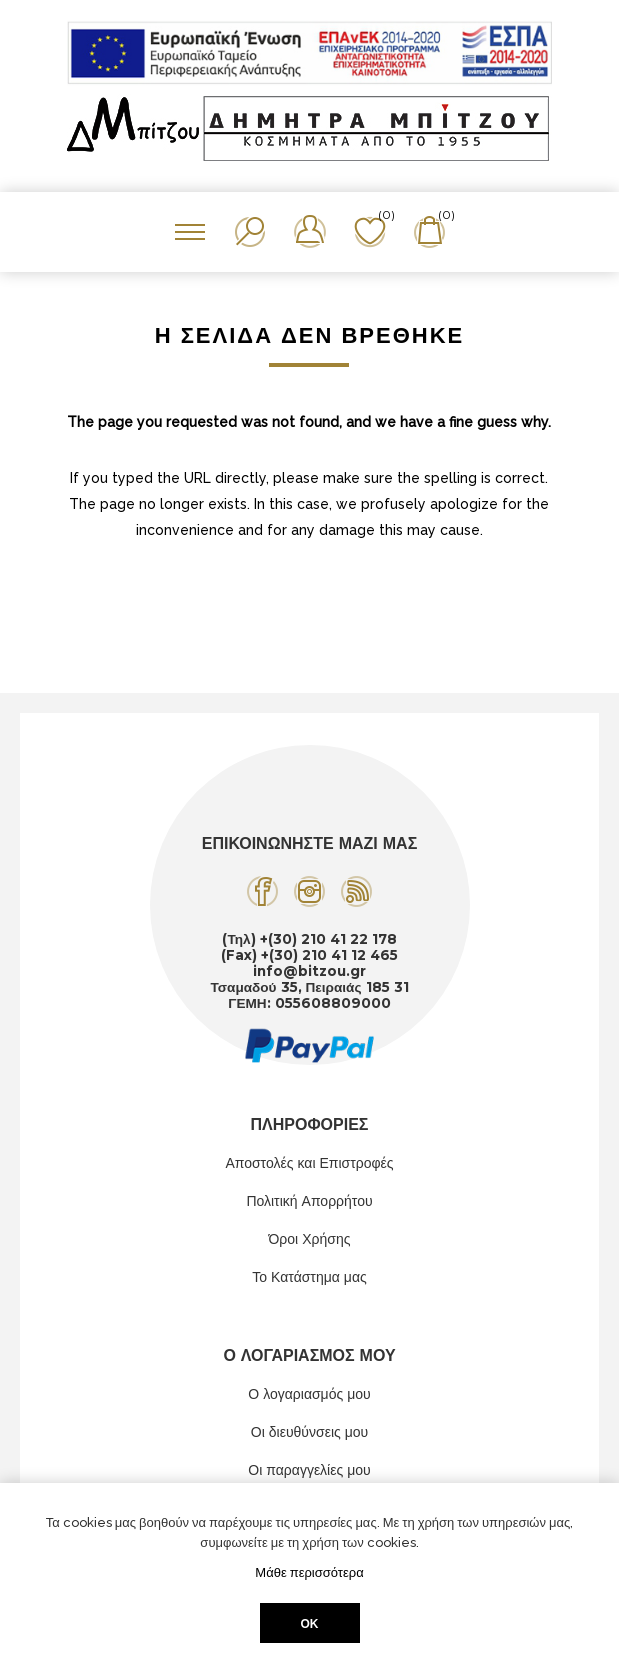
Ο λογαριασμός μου (309, 1394)
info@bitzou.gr (309, 971)
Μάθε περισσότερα (309, 1572)
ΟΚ (310, 1623)
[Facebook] (262, 891)
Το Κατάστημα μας (309, 1277)
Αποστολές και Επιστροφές (309, 1163)
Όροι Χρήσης (310, 1239)
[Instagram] (309, 891)
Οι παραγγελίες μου (309, 1470)
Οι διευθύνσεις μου (310, 1432)
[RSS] (356, 891)
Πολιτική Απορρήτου (309, 1201)
